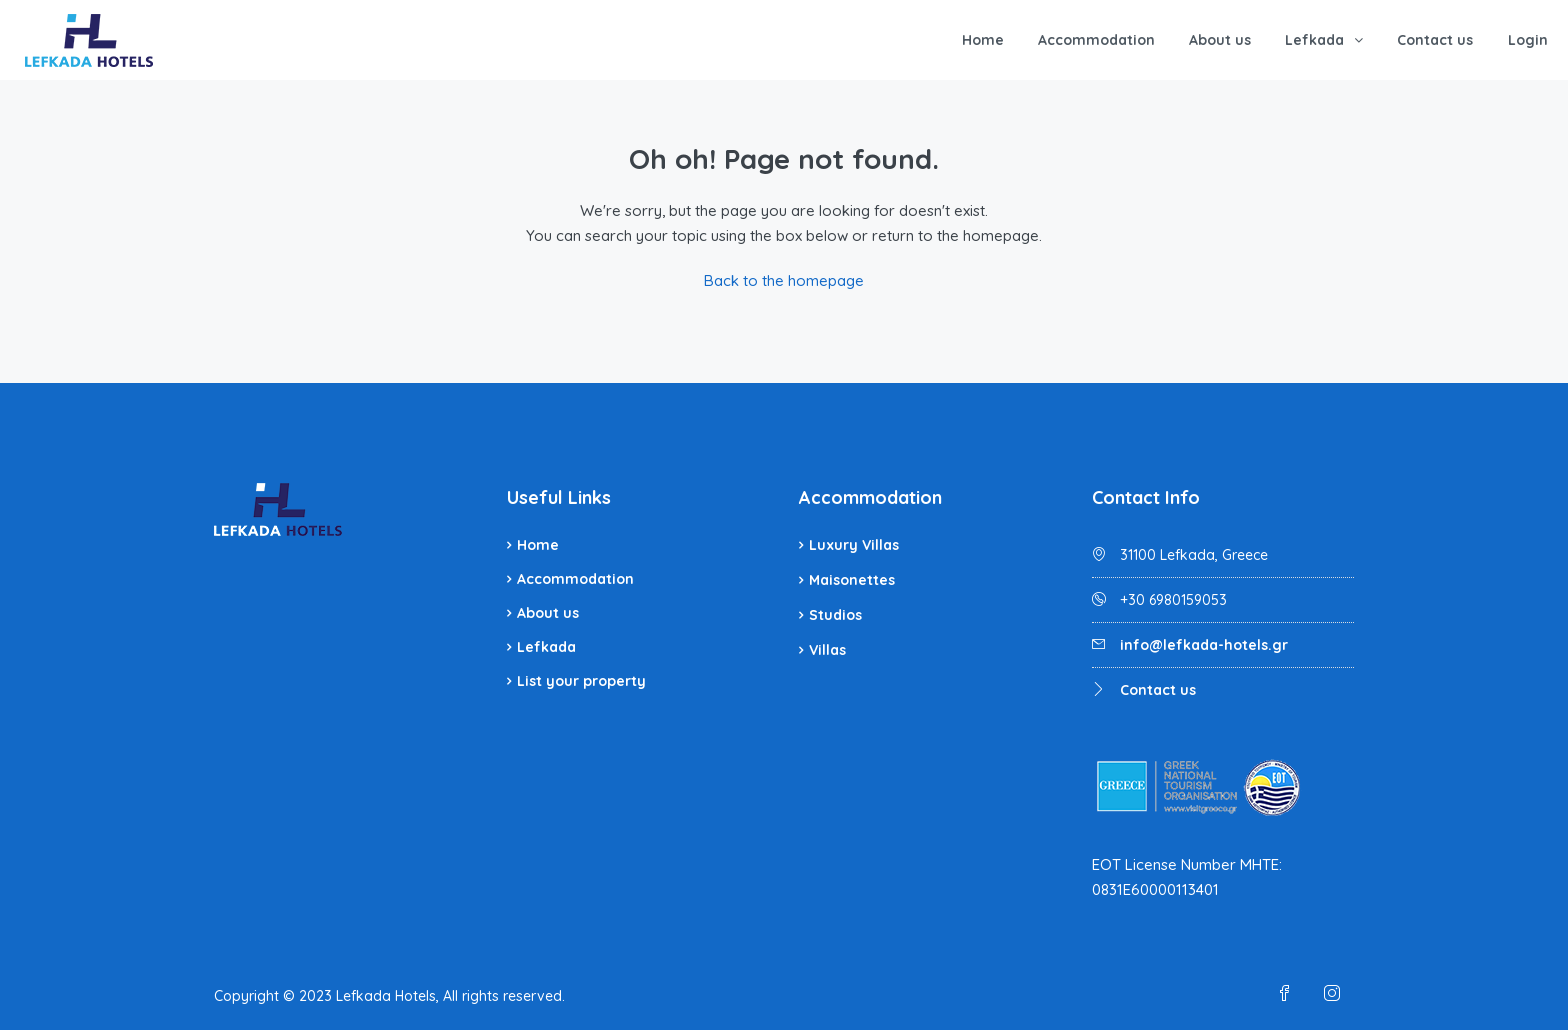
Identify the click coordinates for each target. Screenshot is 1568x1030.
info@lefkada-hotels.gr (1204, 645)
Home (983, 40)
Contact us (1435, 40)
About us (1220, 40)
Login (1528, 40)
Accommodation (1096, 40)
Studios (835, 615)
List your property (581, 681)
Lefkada (1314, 40)
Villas (827, 650)
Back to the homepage (784, 280)
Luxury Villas (854, 545)
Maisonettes (852, 580)
